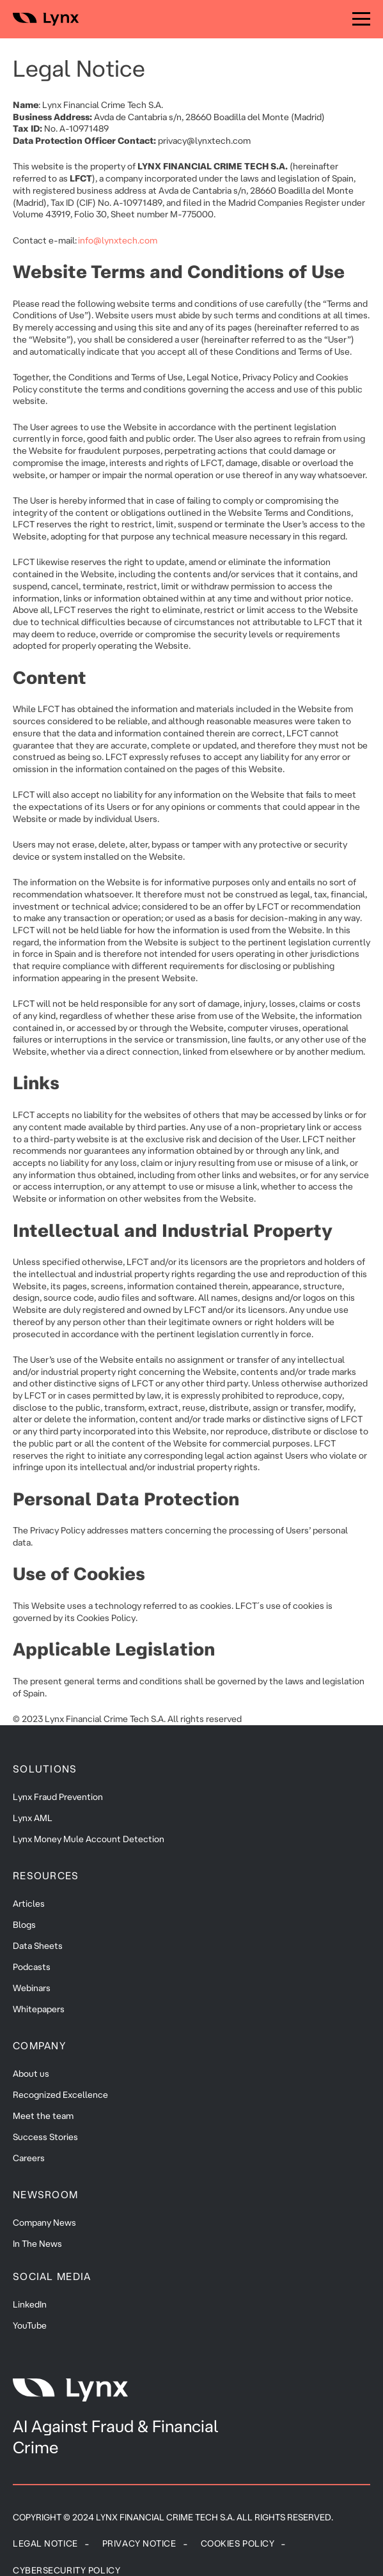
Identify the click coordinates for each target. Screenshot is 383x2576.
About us (31, 2073)
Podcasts (32, 1967)
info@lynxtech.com (117, 240)
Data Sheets (38, 1946)
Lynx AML (32, 1818)
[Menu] (361, 19)
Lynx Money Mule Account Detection (88, 1839)
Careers (29, 2158)
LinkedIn (30, 2304)
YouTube (30, 2325)
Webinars (32, 1988)
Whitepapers (39, 2009)
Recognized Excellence (60, 2095)
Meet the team (43, 2116)
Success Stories (45, 2137)
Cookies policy (238, 2543)
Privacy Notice (139, 2543)
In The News (37, 2243)
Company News (44, 2222)
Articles (29, 1903)
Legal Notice (45, 2543)
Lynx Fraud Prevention (58, 1797)
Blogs (24, 1925)
